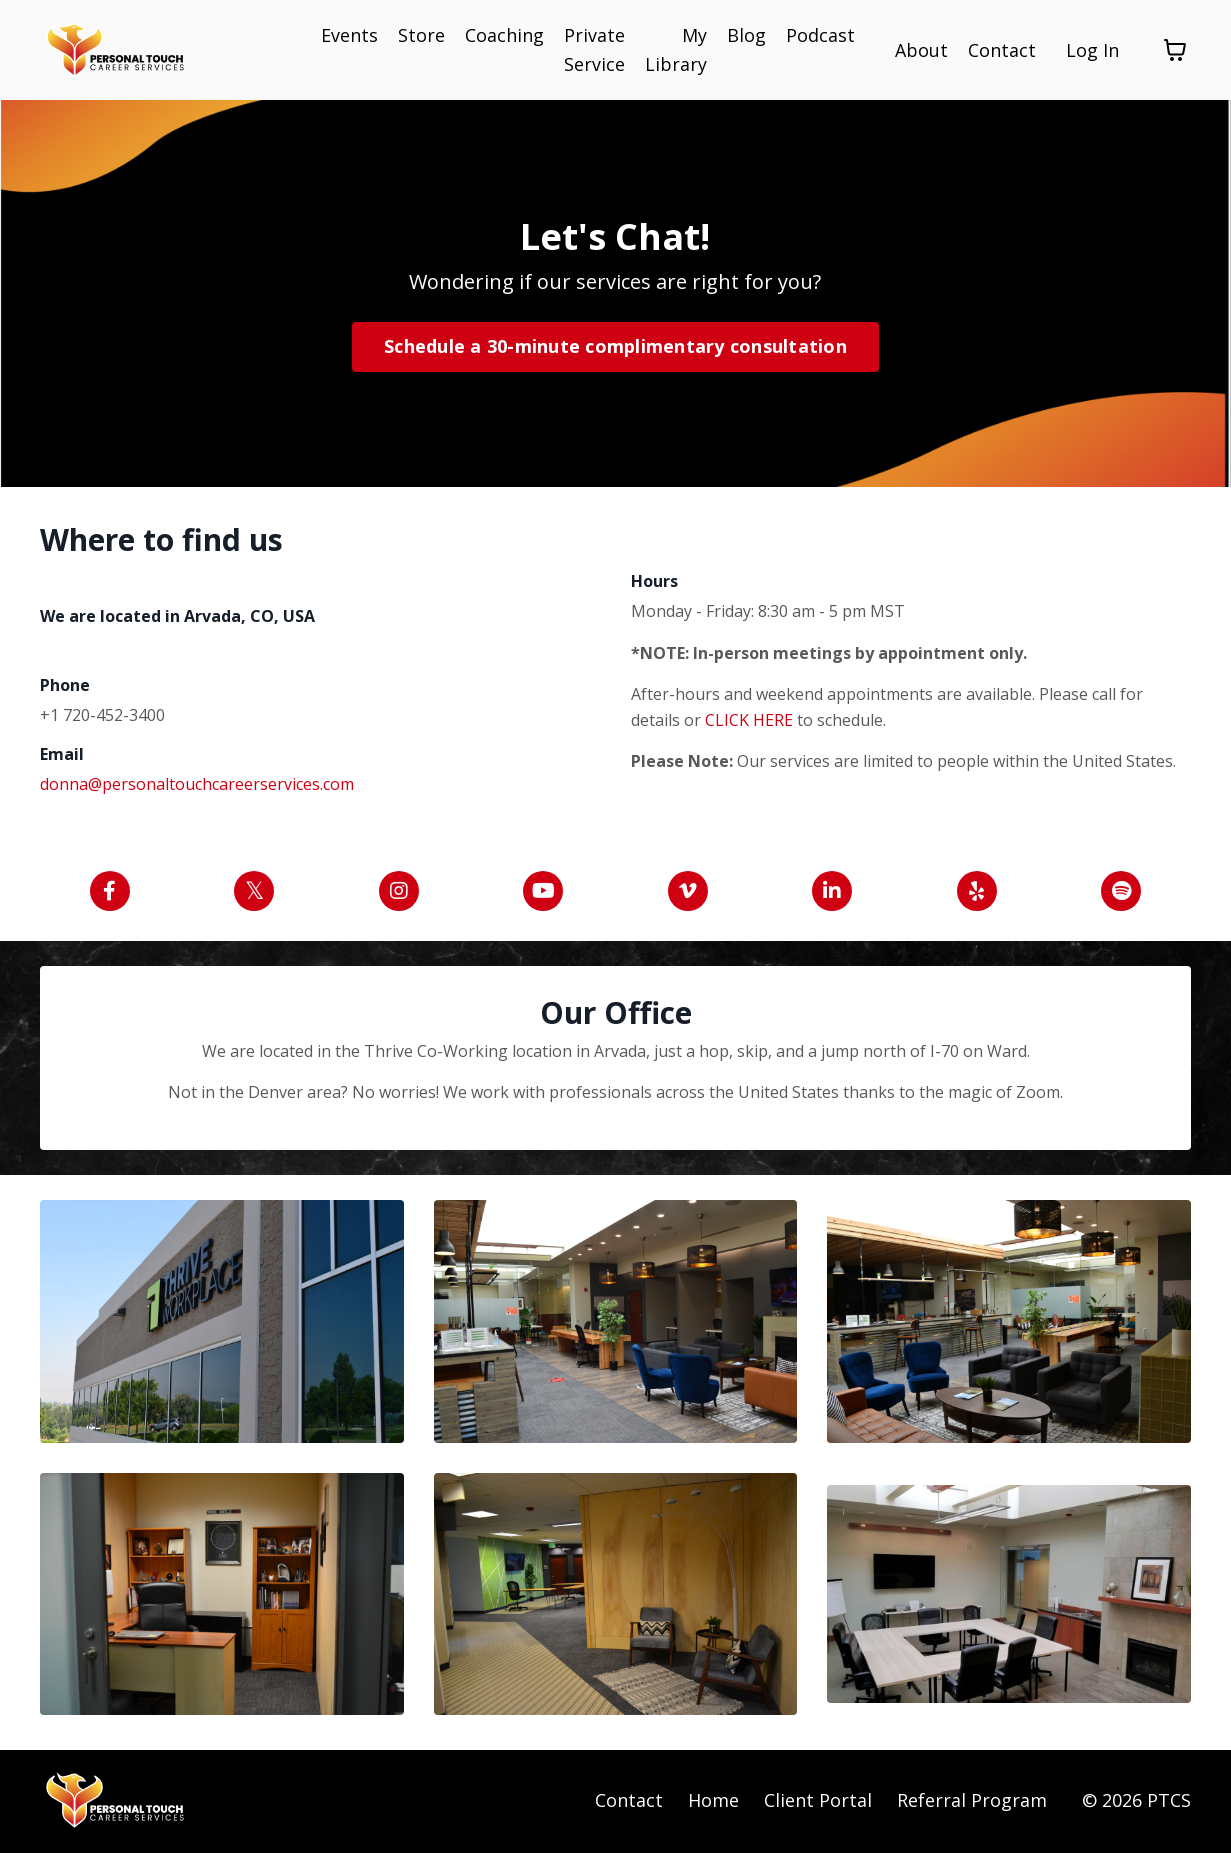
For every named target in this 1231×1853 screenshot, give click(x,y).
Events (349, 35)
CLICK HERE (751, 719)
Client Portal (818, 1802)
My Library (676, 49)
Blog (746, 35)
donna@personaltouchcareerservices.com (197, 783)
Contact (1002, 49)
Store (421, 35)
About (921, 49)
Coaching (504, 35)
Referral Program (972, 1802)
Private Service (594, 49)
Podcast (820, 35)
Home (713, 1802)
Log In (1092, 49)
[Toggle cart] (1175, 49)
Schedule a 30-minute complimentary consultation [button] (615, 346)
